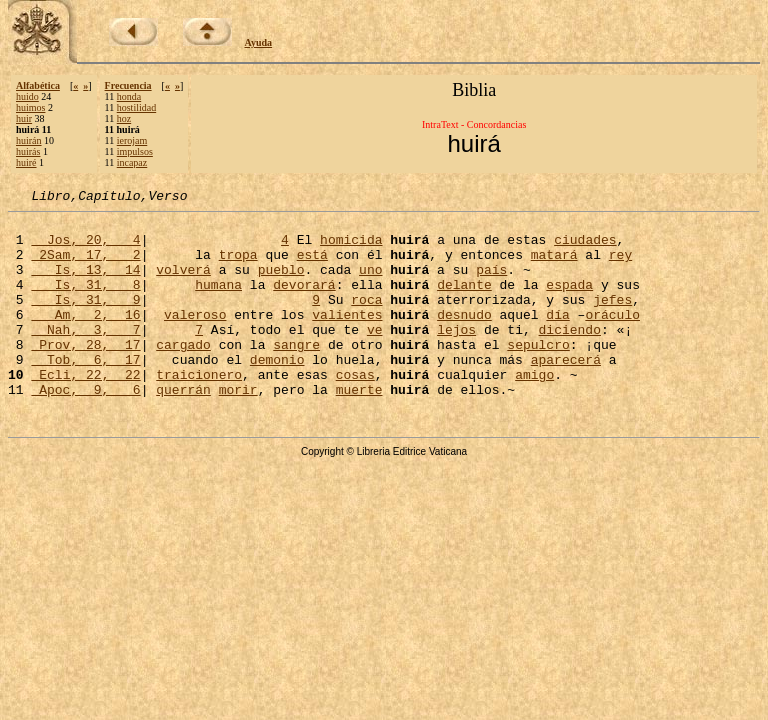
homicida (351, 248)
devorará (304, 302)
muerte (359, 428)
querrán (183, 428)
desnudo (464, 338)
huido (27, 96)
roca (366, 320)
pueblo (281, 284)
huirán (29, 140)
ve (375, 356)
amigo (534, 410)
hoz (124, 118)
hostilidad (136, 107)
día (557, 338)
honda (129, 96)
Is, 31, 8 (85, 302)
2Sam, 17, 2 (85, 266)
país (491, 284)
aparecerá (566, 392)
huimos (30, 107)
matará (554, 266)
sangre (296, 374)
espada (569, 302)
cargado (183, 374)
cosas (355, 410)
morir (238, 428)
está (312, 266)
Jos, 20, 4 (85, 248)
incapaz (132, 162)
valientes (347, 338)
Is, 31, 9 (85, 320)
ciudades (585, 248)
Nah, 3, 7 (85, 356)
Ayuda (259, 42)
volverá (183, 284)
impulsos (135, 151)
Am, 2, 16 (85, 338)
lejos (456, 356)
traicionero (199, 410)
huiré (26, 162)
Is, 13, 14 (85, 284)
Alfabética (38, 85)
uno (370, 284)
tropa (238, 266)
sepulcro (538, 374)
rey (620, 266)
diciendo (570, 356)
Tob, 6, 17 (85, 392)
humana (218, 302)
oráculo (612, 338)
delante (464, 302)
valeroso (195, 338)
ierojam (132, 140)
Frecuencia (128, 85)
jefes (612, 320)
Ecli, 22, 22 (85, 410)
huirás (28, 151)
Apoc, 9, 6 (85, 428)
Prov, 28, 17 (85, 374)
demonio (277, 392)
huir (24, 118)
